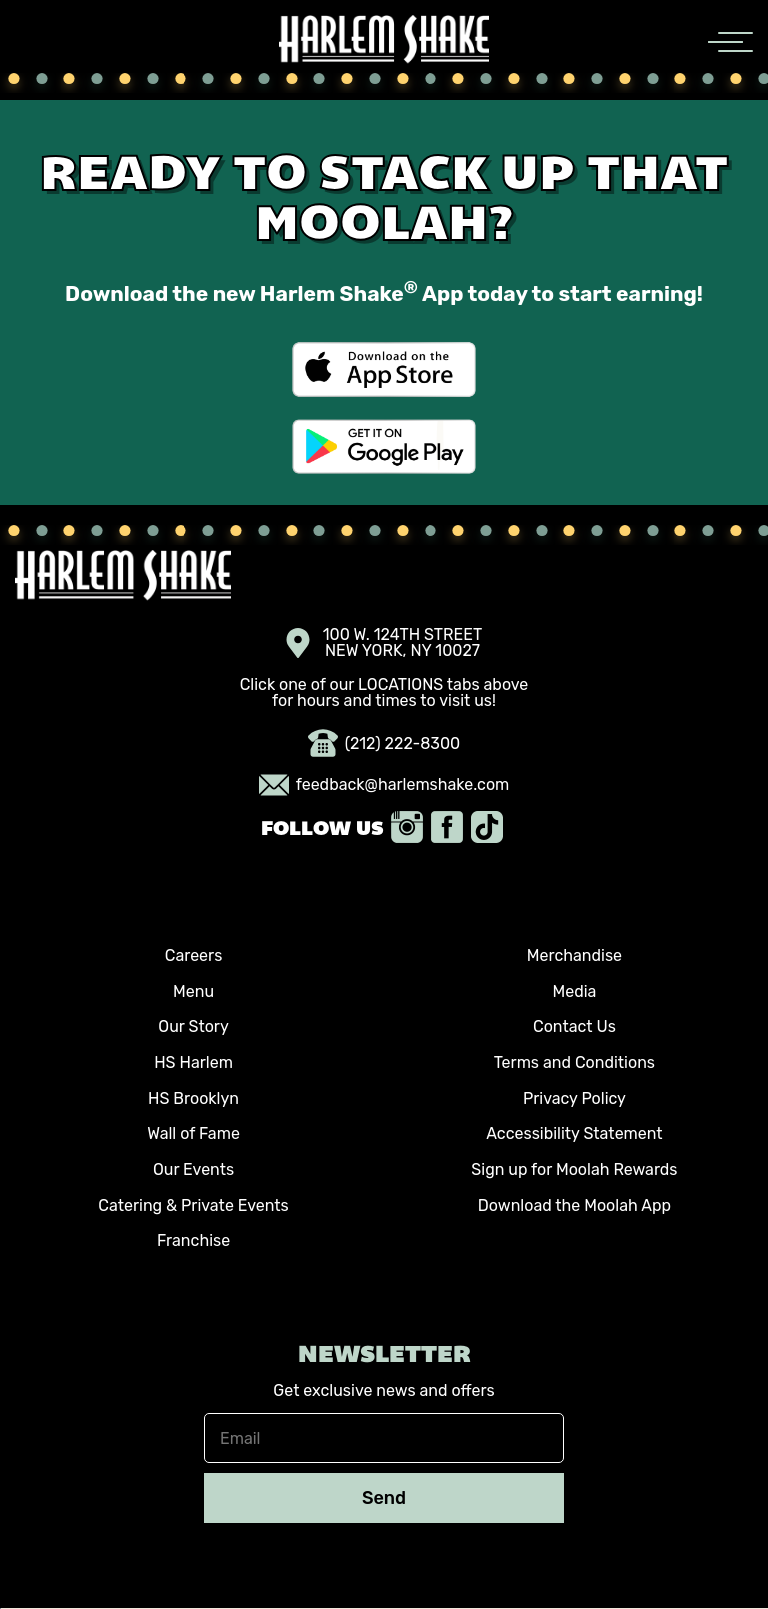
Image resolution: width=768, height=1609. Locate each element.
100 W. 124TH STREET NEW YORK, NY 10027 (384, 643)
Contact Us (574, 1026)
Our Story (193, 1026)
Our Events (193, 1169)
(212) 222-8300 (384, 744)
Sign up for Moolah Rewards (574, 1169)
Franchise (193, 1240)
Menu (193, 991)
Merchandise (574, 955)
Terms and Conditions (574, 1062)
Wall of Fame (193, 1133)
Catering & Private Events (193, 1205)
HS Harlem (193, 1062)
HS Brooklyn (193, 1098)
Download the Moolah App (574, 1205)
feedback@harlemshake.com (384, 785)
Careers (194, 955)
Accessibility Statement (574, 1133)
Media (574, 991)
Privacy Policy (574, 1098)
